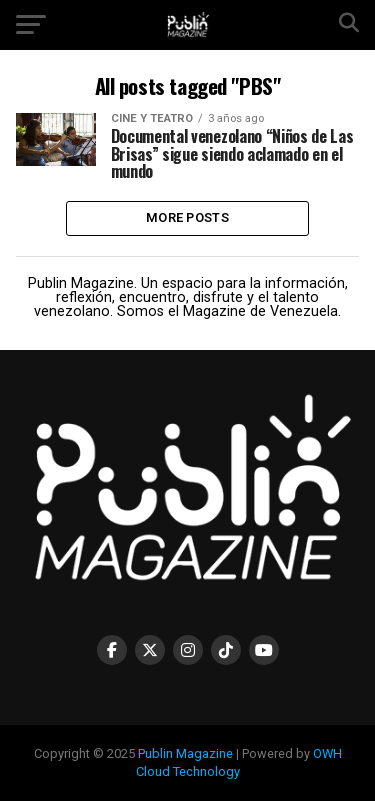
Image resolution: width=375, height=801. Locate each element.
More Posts (187, 217)
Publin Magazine (185, 753)
